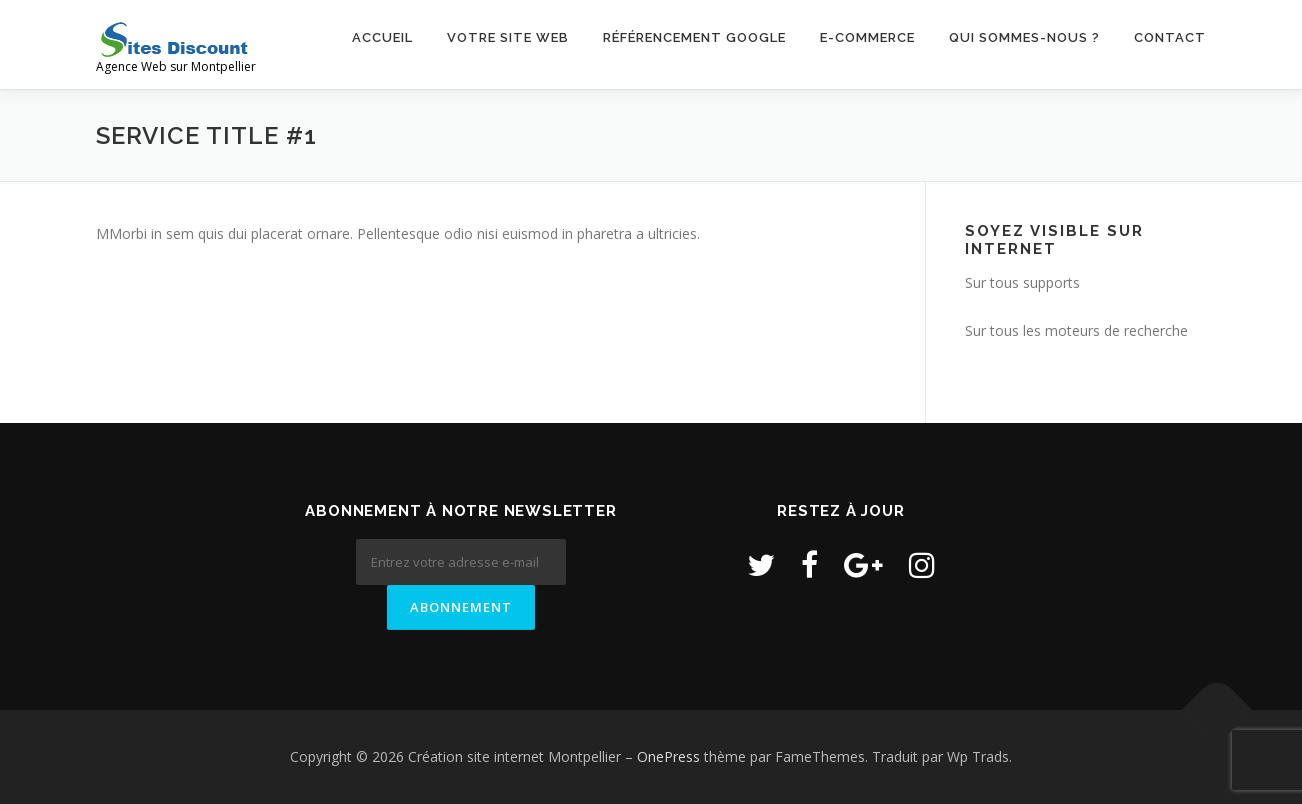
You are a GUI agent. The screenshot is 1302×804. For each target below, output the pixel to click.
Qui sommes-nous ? (1024, 37)
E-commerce (867, 37)
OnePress (668, 756)
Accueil (382, 37)
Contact (1170, 37)
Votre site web (508, 37)
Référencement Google (694, 37)
